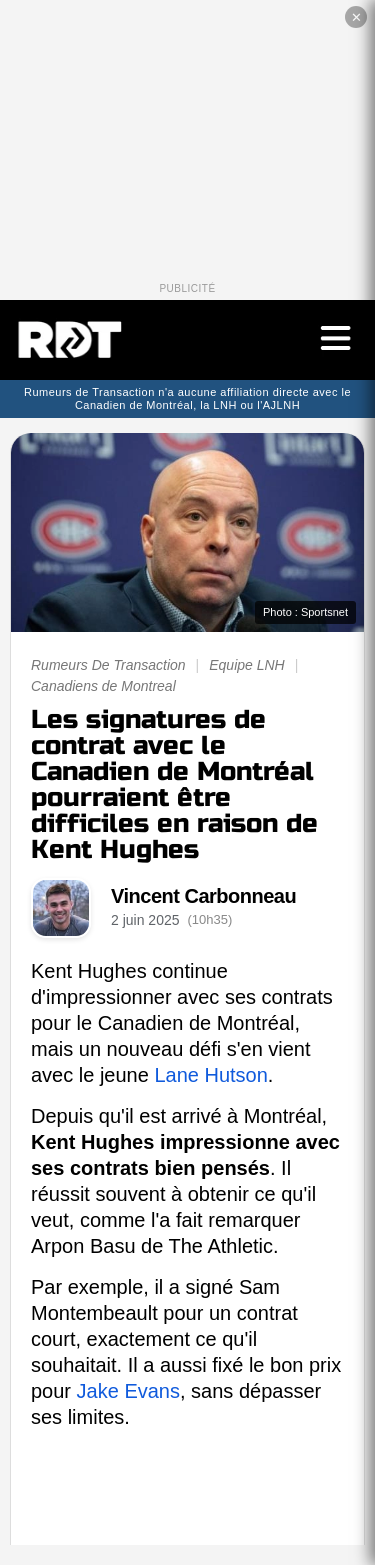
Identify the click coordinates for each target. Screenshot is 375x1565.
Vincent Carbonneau (203, 896)
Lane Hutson (210, 1075)
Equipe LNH (247, 665)
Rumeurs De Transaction (108, 665)
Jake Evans (128, 1391)
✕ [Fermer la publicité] (356, 17)
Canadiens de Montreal (103, 686)
